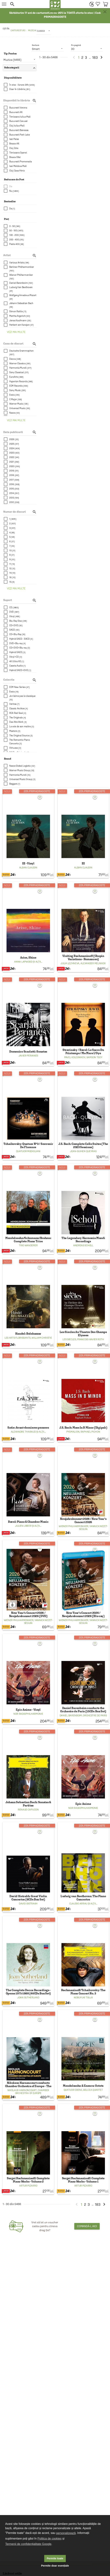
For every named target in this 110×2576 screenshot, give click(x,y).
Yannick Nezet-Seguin (93, 1528)
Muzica (31, 30)
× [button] (105, 11)
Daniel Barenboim (71, 1715)
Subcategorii (19, 67)
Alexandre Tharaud (23, 1431)
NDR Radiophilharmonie (28, 1713)
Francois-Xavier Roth (90, 1339)
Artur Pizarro (28, 2185)
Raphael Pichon (90, 1431)
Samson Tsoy (94, 1057)
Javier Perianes (28, 1055)
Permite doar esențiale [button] (55, 2565)
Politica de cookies (50, 2538)
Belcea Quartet (93, 2089)
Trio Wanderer (28, 1245)
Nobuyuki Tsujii (83, 1997)
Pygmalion (72, 1431)
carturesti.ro (18, 30)
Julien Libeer (23, 1525)
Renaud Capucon (28, 1809)
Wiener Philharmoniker (73, 1526)
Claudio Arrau (78, 1903)
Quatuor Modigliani (28, 1151)
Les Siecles (69, 1339)
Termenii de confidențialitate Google (28, 2544)
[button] (29, 4)
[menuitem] (91, 4)
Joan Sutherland (28, 1997)
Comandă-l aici (87, 2226)
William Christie (42, 1337)
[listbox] (43, 31)
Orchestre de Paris (95, 1715)
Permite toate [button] (55, 2558)
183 (95, 57)
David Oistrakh (28, 1903)
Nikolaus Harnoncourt (22, 2090)
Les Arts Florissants (18, 1337)
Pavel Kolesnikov (74, 1057)
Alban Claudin (28, 867)
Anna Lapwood (23, 961)
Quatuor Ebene (73, 2089)
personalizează (66, 2533)
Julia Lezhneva (70, 963)
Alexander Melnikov (93, 963)
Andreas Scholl (83, 1245)
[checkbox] (20, 85)
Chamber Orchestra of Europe (32, 2092)
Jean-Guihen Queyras (83, 1151)
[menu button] (4, 4)
